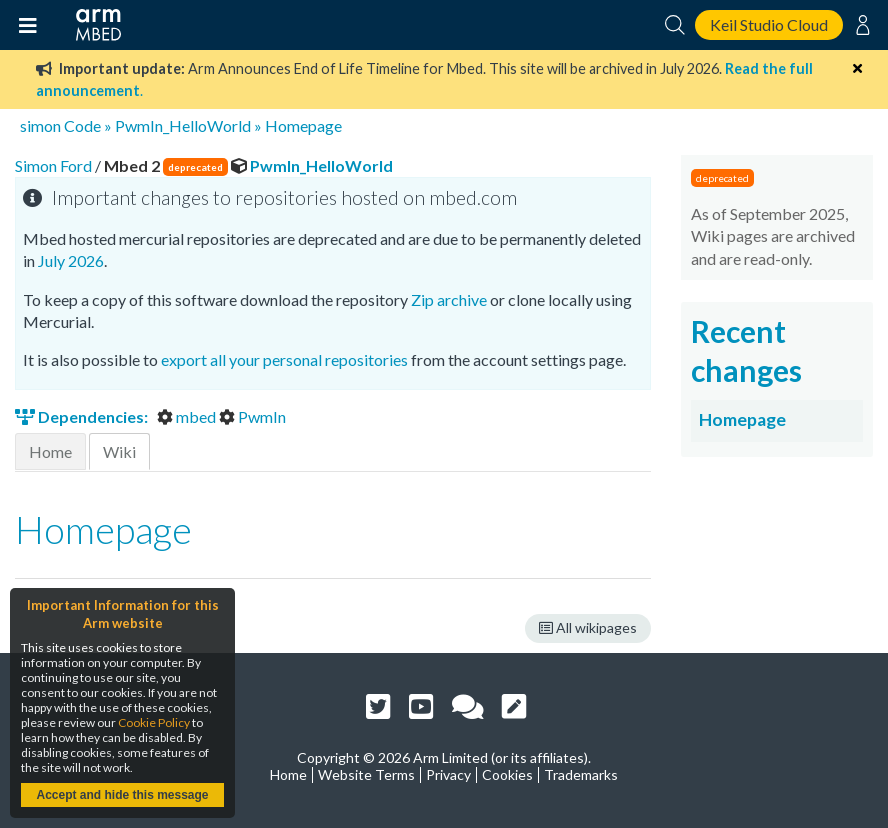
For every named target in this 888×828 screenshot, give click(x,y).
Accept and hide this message (122, 795)
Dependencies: (83, 416)
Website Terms (366, 774)
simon (40, 125)
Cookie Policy (154, 722)
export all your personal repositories (284, 359)
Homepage (303, 125)
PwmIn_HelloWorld (183, 125)
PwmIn (252, 416)
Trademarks (581, 774)
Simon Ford (55, 165)
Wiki (119, 451)
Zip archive (449, 299)
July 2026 (71, 260)
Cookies (507, 774)
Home (50, 451)
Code (82, 125)
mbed (188, 416)
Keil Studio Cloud (769, 24)
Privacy (448, 774)
